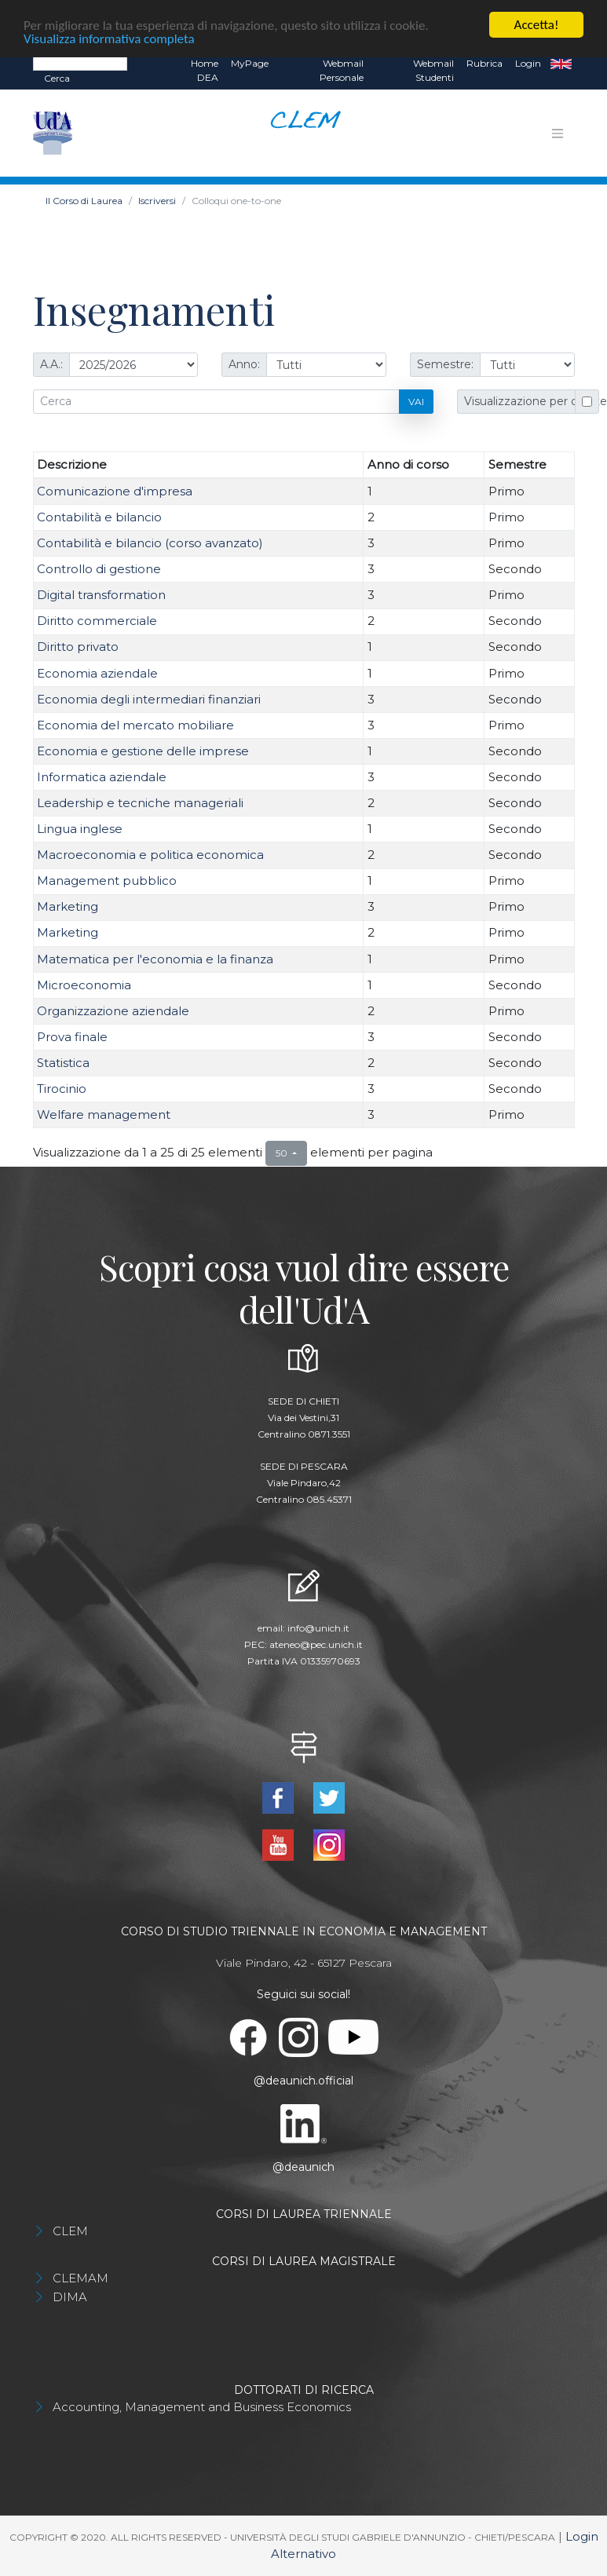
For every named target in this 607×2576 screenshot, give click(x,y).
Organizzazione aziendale (113, 1010)
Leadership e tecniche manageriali (140, 802)
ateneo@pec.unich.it (316, 1644)
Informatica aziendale (101, 776)
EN (561, 63)
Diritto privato (78, 646)
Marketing (67, 906)
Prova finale (72, 1036)
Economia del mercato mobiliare (135, 725)
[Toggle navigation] (557, 133)
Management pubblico (107, 880)
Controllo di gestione (99, 568)
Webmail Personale (342, 70)
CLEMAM (80, 2278)
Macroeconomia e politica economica (150, 854)
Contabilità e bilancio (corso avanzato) (150, 542)
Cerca (57, 78)
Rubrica (484, 63)
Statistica (63, 1062)
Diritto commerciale (97, 620)
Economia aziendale (97, 672)
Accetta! (536, 24)
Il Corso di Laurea (84, 200)
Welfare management (103, 1114)
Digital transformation (101, 594)
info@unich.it (318, 1628)
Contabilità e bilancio (99, 517)
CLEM (70, 2230)
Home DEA (204, 70)
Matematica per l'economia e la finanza (155, 959)
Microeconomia (84, 984)
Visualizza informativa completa (109, 38)
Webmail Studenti (433, 70)
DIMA (70, 2296)
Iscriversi (157, 200)
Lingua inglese (79, 828)
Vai (416, 401)
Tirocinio (61, 1088)
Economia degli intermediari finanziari (149, 699)
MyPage (250, 63)
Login (528, 63)
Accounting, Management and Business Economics (202, 2406)
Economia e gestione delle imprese (143, 751)
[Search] (80, 63)
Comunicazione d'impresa (114, 491)
